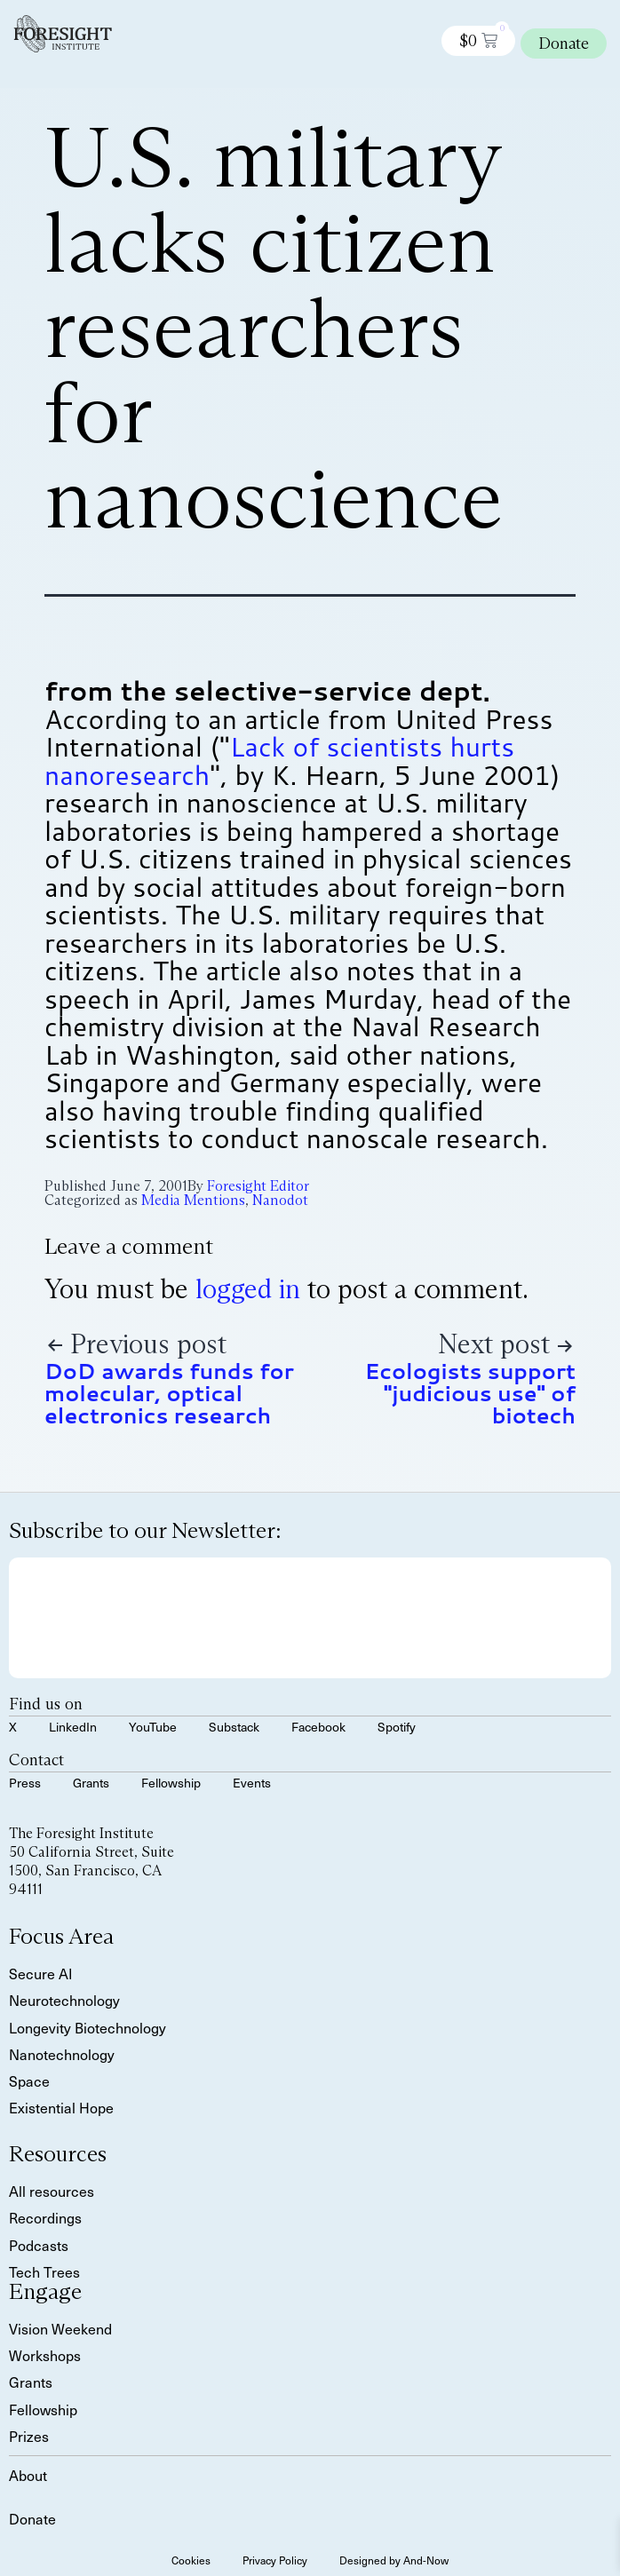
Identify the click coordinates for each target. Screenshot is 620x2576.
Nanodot (280, 1200)
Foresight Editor (258, 1185)
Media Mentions (193, 1200)
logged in (247, 1288)
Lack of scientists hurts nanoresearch (279, 760)
